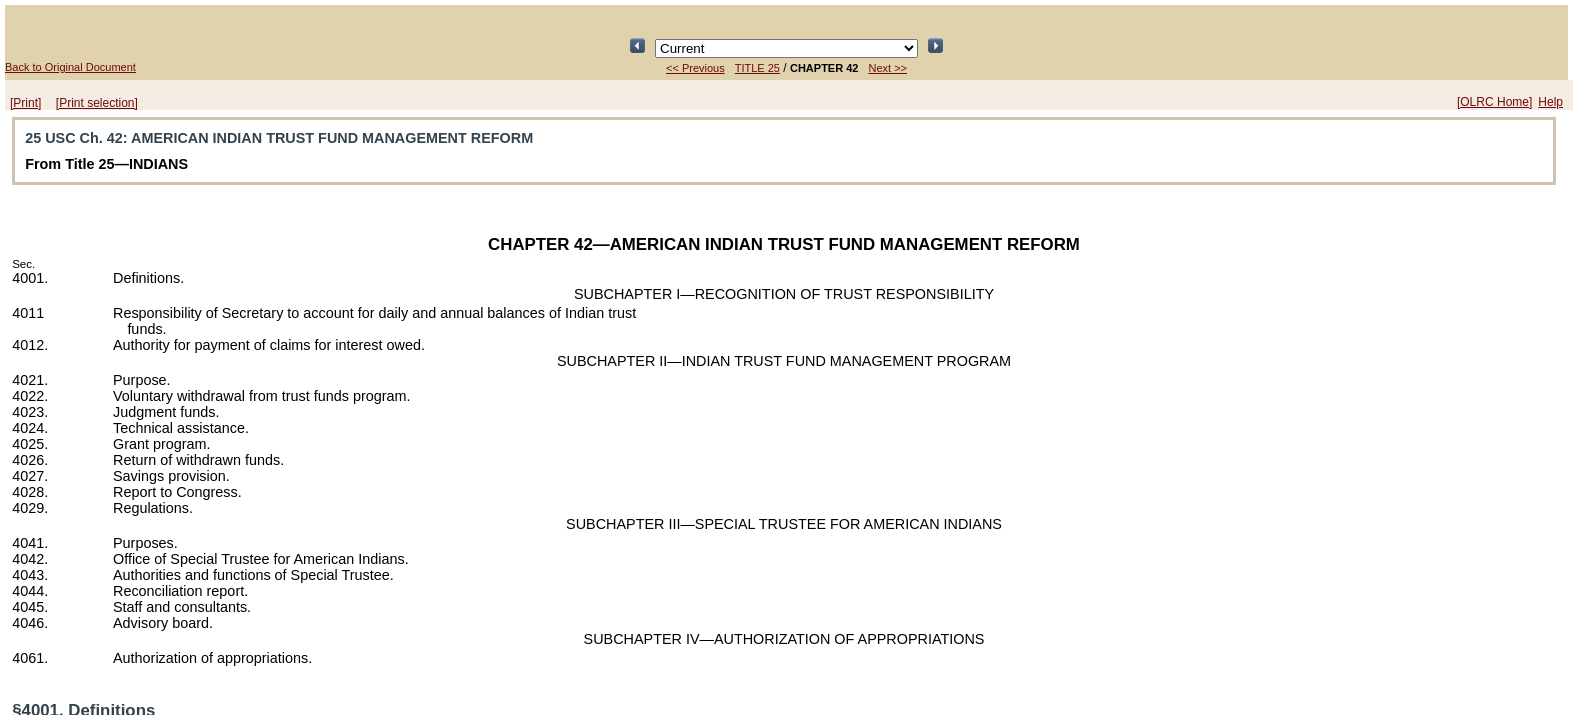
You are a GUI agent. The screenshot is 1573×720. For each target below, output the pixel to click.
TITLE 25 (757, 68)
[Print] (25, 103)
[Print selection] (97, 103)
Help (1550, 102)
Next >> (887, 68)
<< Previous (695, 68)
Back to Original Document (70, 67)
